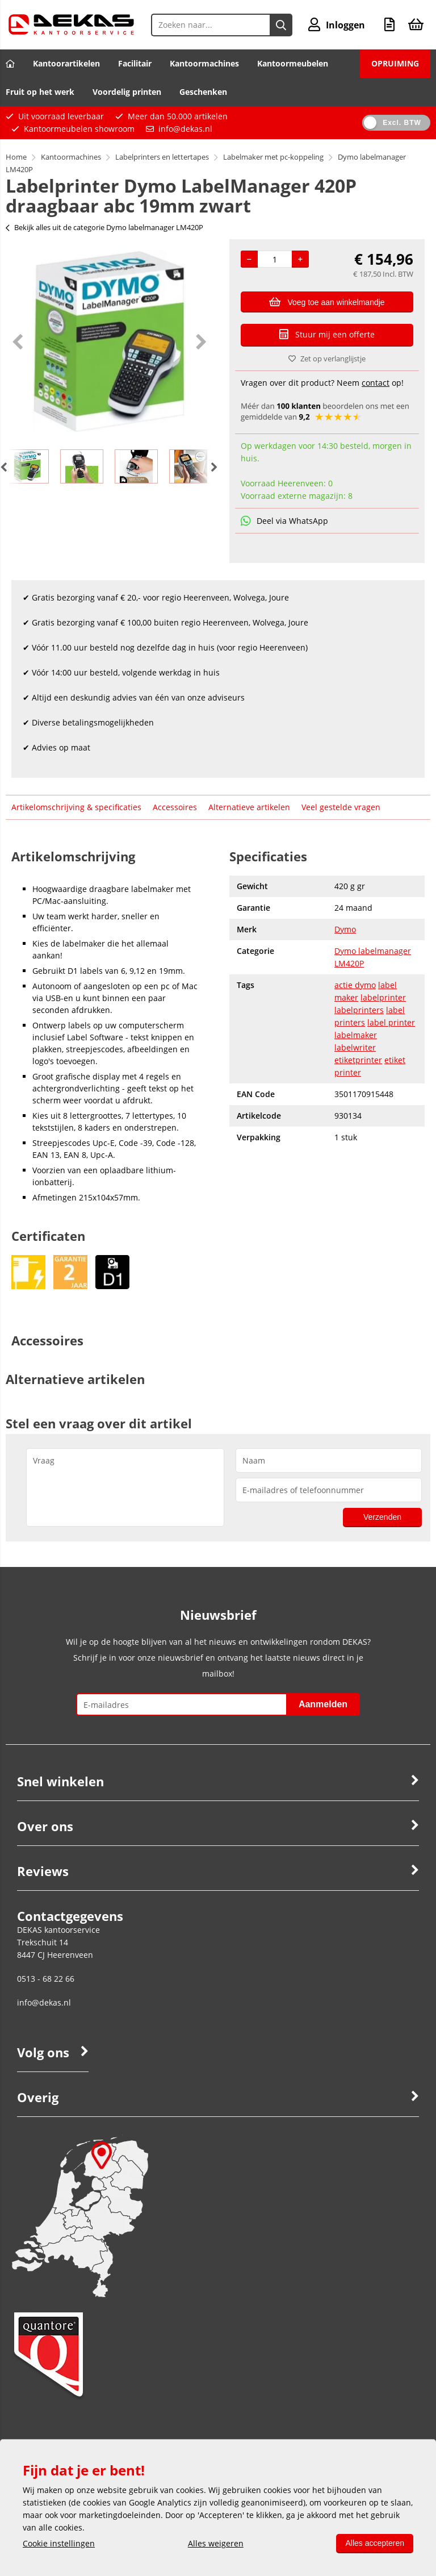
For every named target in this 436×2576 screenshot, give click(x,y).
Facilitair (135, 63)
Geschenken (203, 91)
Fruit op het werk (40, 91)
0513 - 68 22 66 (45, 1978)
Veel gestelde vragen (340, 807)
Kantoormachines (204, 63)
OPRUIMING (395, 63)
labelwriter (355, 1047)
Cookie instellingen (59, 2543)
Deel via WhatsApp (284, 520)
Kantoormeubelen (292, 63)
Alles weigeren (216, 2543)
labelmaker (355, 1034)
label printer (391, 1022)
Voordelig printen (127, 91)
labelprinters (359, 1009)
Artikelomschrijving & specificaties (76, 807)
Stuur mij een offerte (327, 334)
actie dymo (355, 984)
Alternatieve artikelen (249, 807)
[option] (109, 341)
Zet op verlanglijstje (327, 358)
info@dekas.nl (185, 128)
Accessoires (175, 807)
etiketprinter (358, 1059)
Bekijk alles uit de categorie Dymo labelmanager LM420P (104, 227)
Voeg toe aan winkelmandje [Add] (326, 302)
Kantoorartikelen (66, 63)
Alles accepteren (374, 2543)
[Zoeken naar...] (281, 25)
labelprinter (383, 997)
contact (375, 382)
